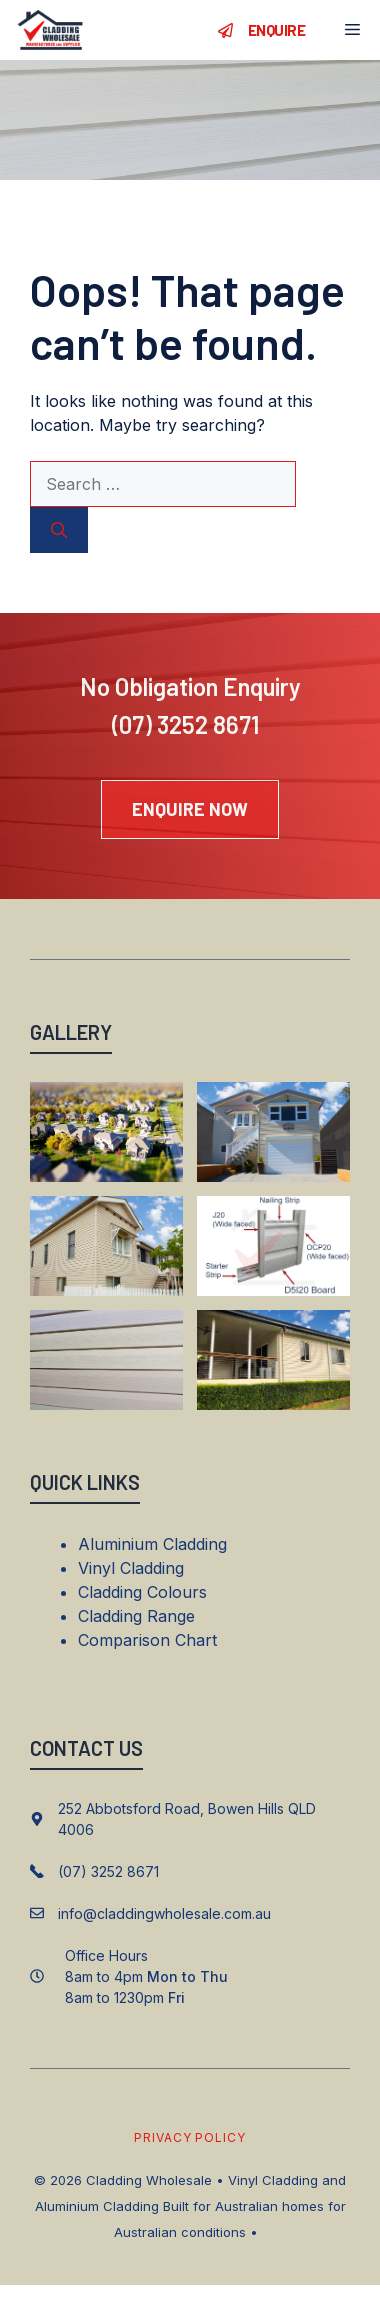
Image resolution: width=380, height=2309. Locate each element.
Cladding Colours (142, 1592)
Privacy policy (190, 2137)
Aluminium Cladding (152, 1544)
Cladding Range (136, 1616)
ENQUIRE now (190, 809)
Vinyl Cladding (131, 1568)
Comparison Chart (147, 1640)
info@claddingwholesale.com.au (164, 1913)
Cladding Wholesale (149, 2180)
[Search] (59, 530)
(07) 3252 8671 (185, 724)
